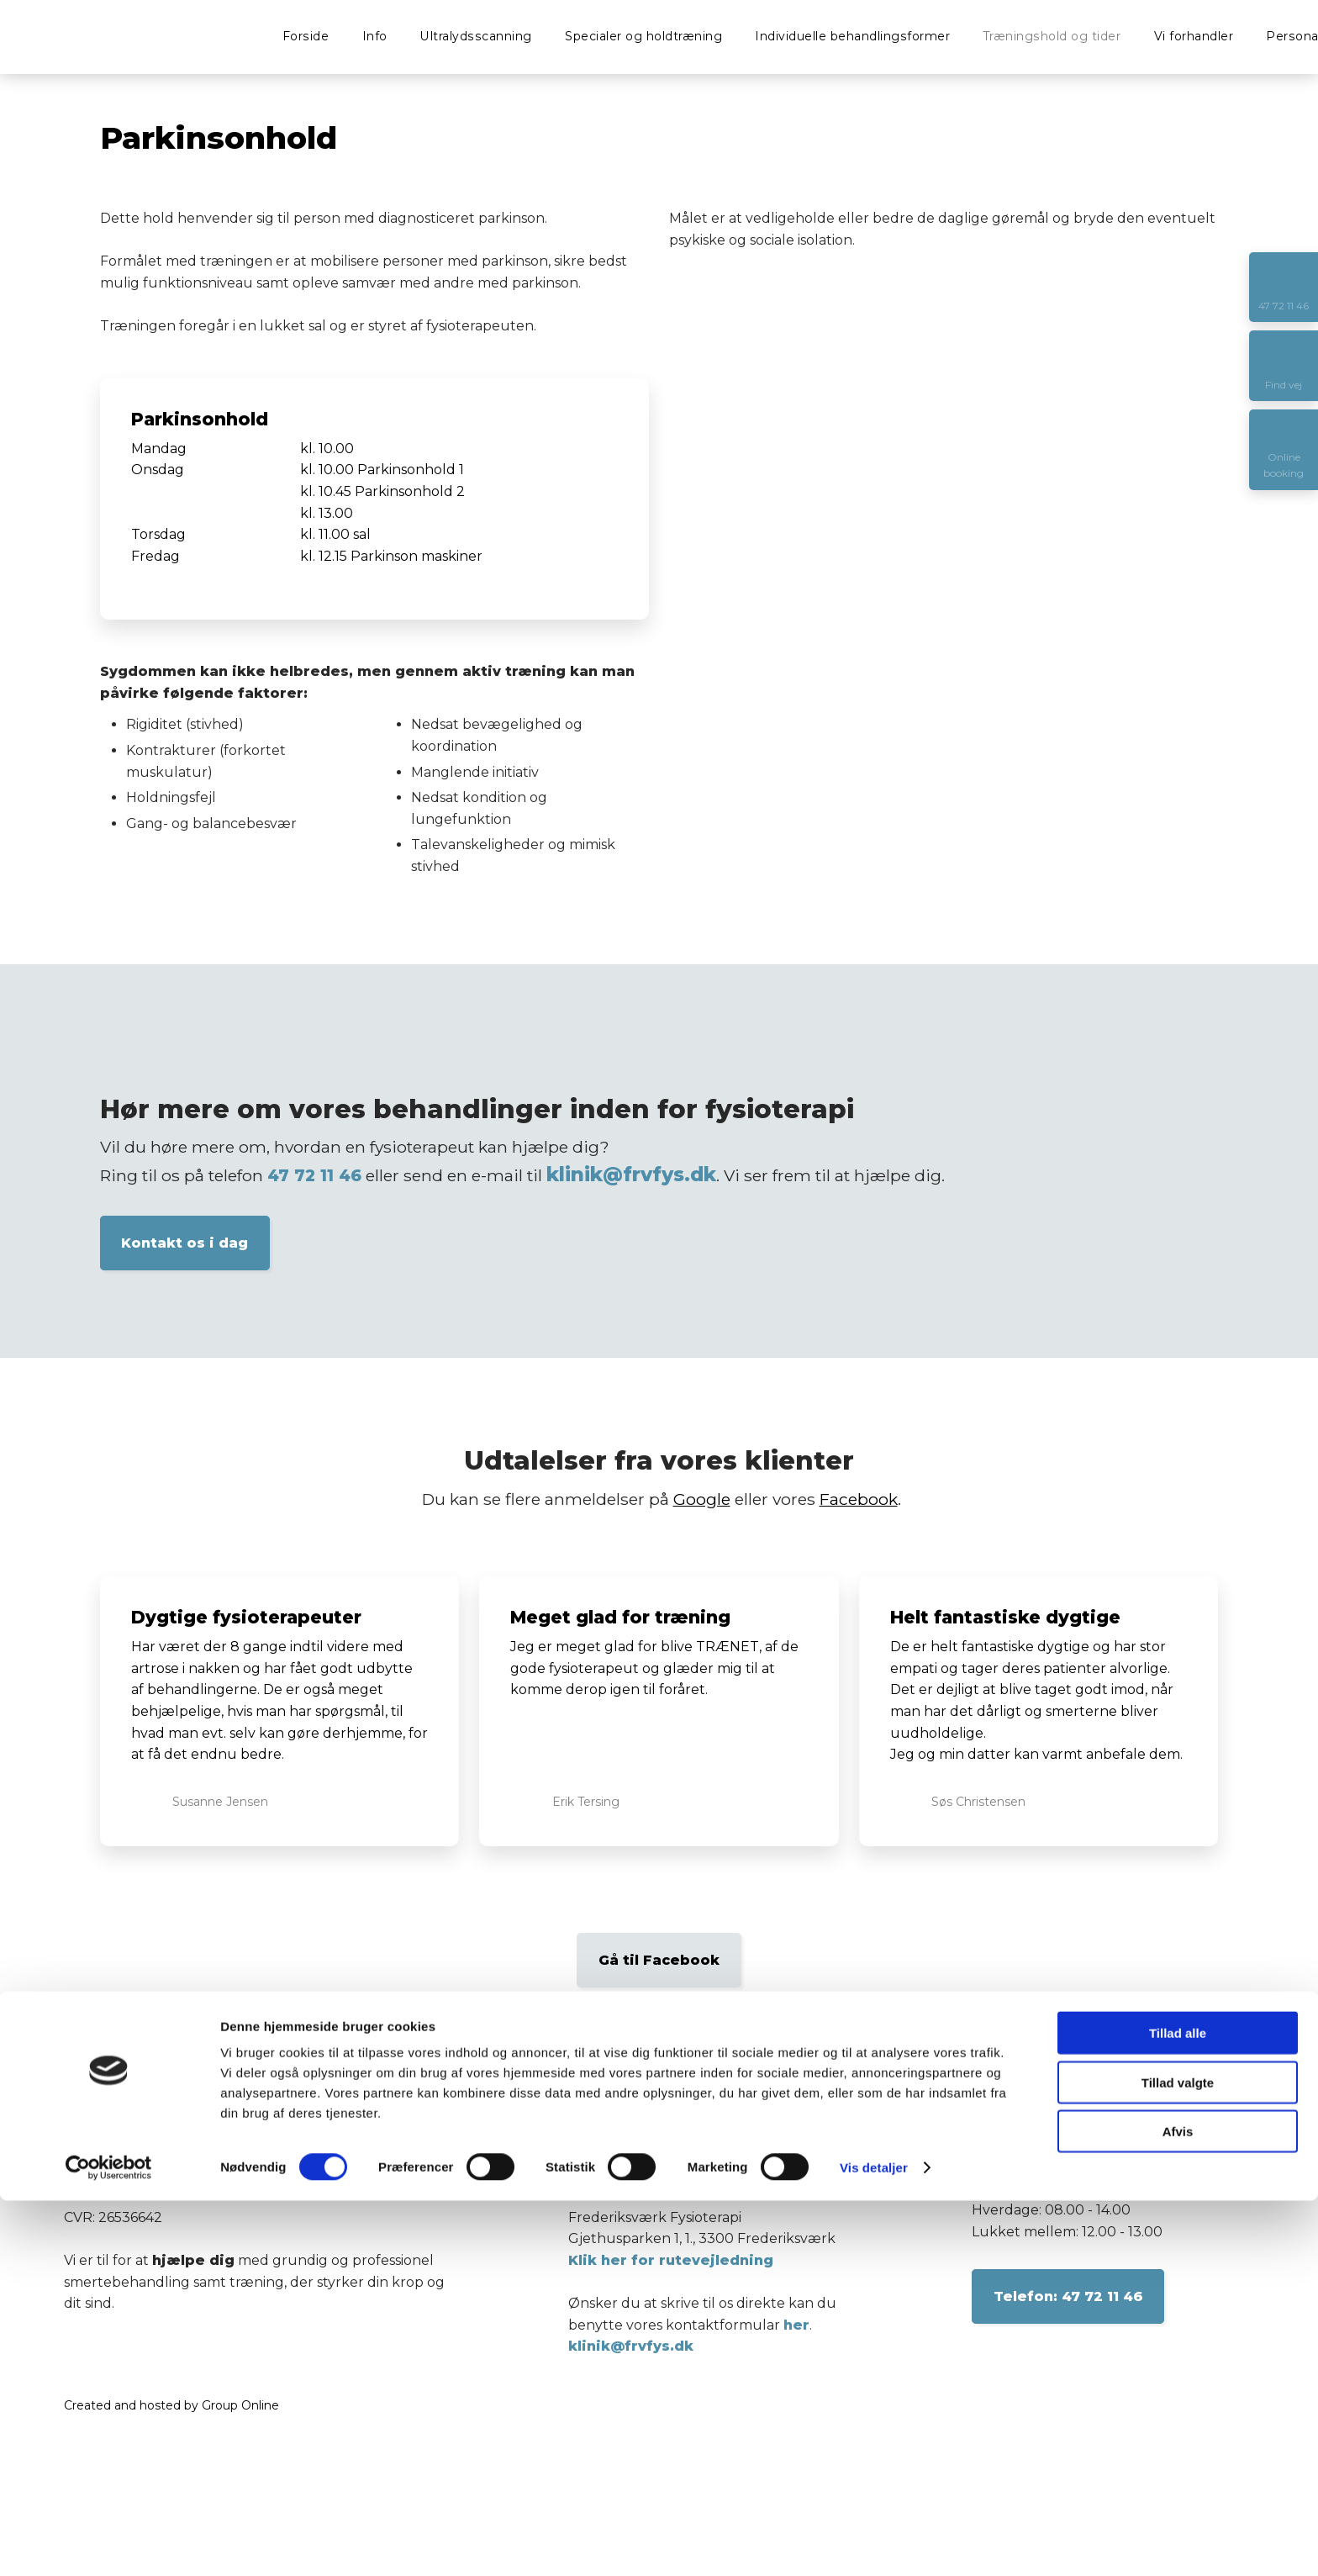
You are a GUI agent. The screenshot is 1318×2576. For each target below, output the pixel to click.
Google (701, 1499)
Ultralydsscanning (476, 36)
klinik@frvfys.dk (631, 1174)
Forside (306, 36)
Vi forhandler (1194, 36)
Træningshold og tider (1052, 36)
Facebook (859, 1499)
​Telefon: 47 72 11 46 (1068, 2296)
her (796, 2325)
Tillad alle (1177, 2408)
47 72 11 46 (314, 1175)
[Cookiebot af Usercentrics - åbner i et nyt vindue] (108, 2543)
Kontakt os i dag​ (184, 1243)
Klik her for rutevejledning (670, 2260)
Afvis (1178, 2506)
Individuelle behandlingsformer (852, 36)
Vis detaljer (874, 2543)
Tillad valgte (1177, 2458)
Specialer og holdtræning (643, 36)
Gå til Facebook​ (659, 1960)
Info (374, 36)
